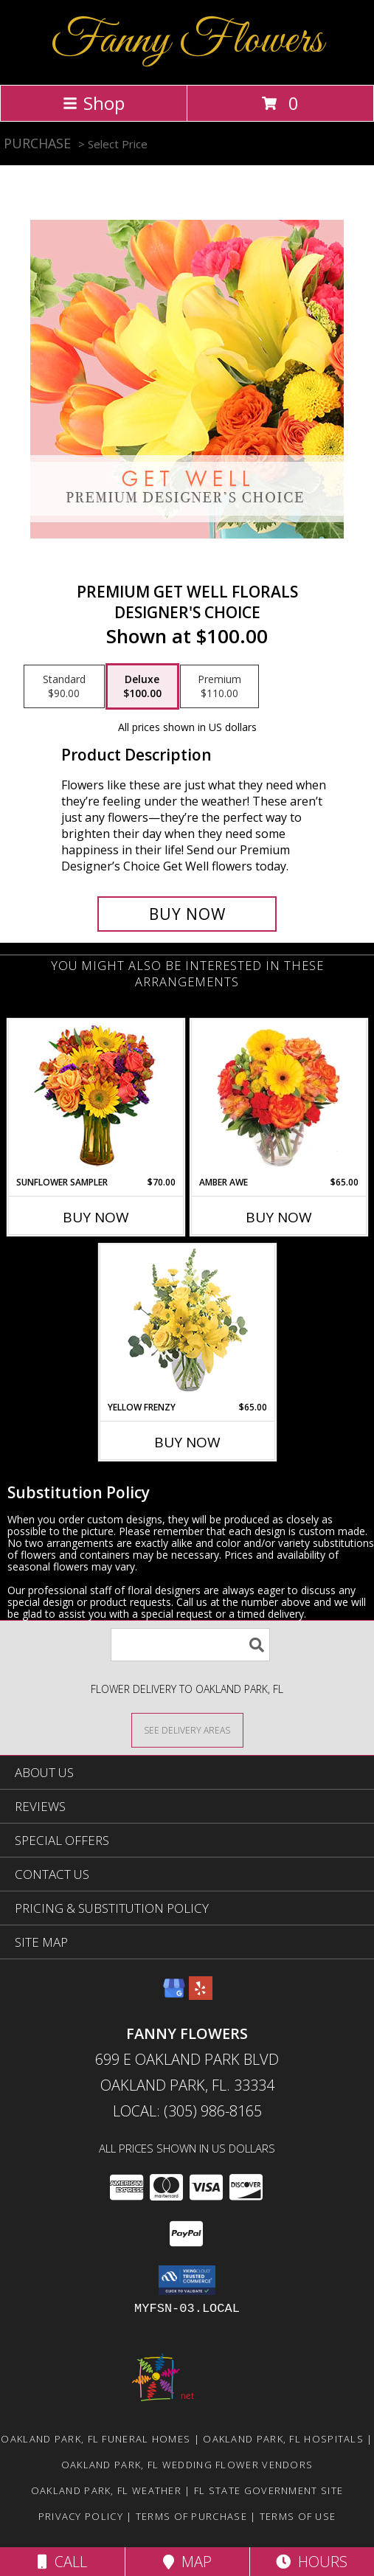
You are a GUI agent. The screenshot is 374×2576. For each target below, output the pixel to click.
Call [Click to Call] (62, 2562)
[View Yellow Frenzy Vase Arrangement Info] (187, 1323)
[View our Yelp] (200, 1995)
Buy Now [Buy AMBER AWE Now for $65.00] (279, 1217)
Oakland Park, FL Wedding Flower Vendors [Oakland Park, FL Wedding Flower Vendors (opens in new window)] (187, 2464)
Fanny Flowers (187, 41)
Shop (94, 103)
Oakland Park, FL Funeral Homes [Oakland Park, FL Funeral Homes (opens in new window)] (95, 2438)
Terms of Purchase (191, 2516)
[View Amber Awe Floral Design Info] (278, 1097)
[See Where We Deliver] (187, 1729)
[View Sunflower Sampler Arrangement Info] (95, 1098)
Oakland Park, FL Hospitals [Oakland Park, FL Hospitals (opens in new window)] (283, 2438)
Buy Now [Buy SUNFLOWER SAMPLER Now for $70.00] (96, 1217)
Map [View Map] (187, 2562)
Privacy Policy (80, 2516)
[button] (187, 2280)
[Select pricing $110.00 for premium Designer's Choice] (219, 686)
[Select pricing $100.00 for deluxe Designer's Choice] (142, 686)
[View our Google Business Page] (174, 1995)
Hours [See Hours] (311, 2562)
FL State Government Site (268, 2490)
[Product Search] (190, 1644)
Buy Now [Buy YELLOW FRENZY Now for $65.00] (187, 1442)
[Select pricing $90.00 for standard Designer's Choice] (64, 686)
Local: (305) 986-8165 (187, 2111)
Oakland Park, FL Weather (106, 2490)
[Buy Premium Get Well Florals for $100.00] (187, 914)
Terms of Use (298, 2516)
